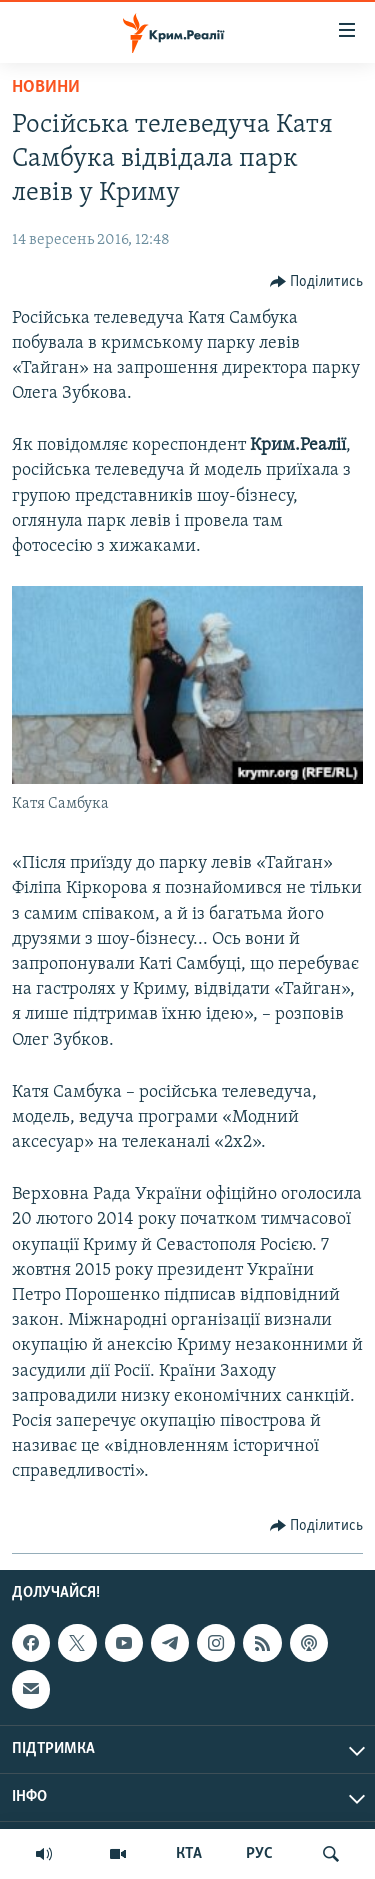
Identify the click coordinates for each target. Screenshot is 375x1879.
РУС (259, 1854)
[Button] (317, 282)
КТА (189, 1854)
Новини (46, 87)
